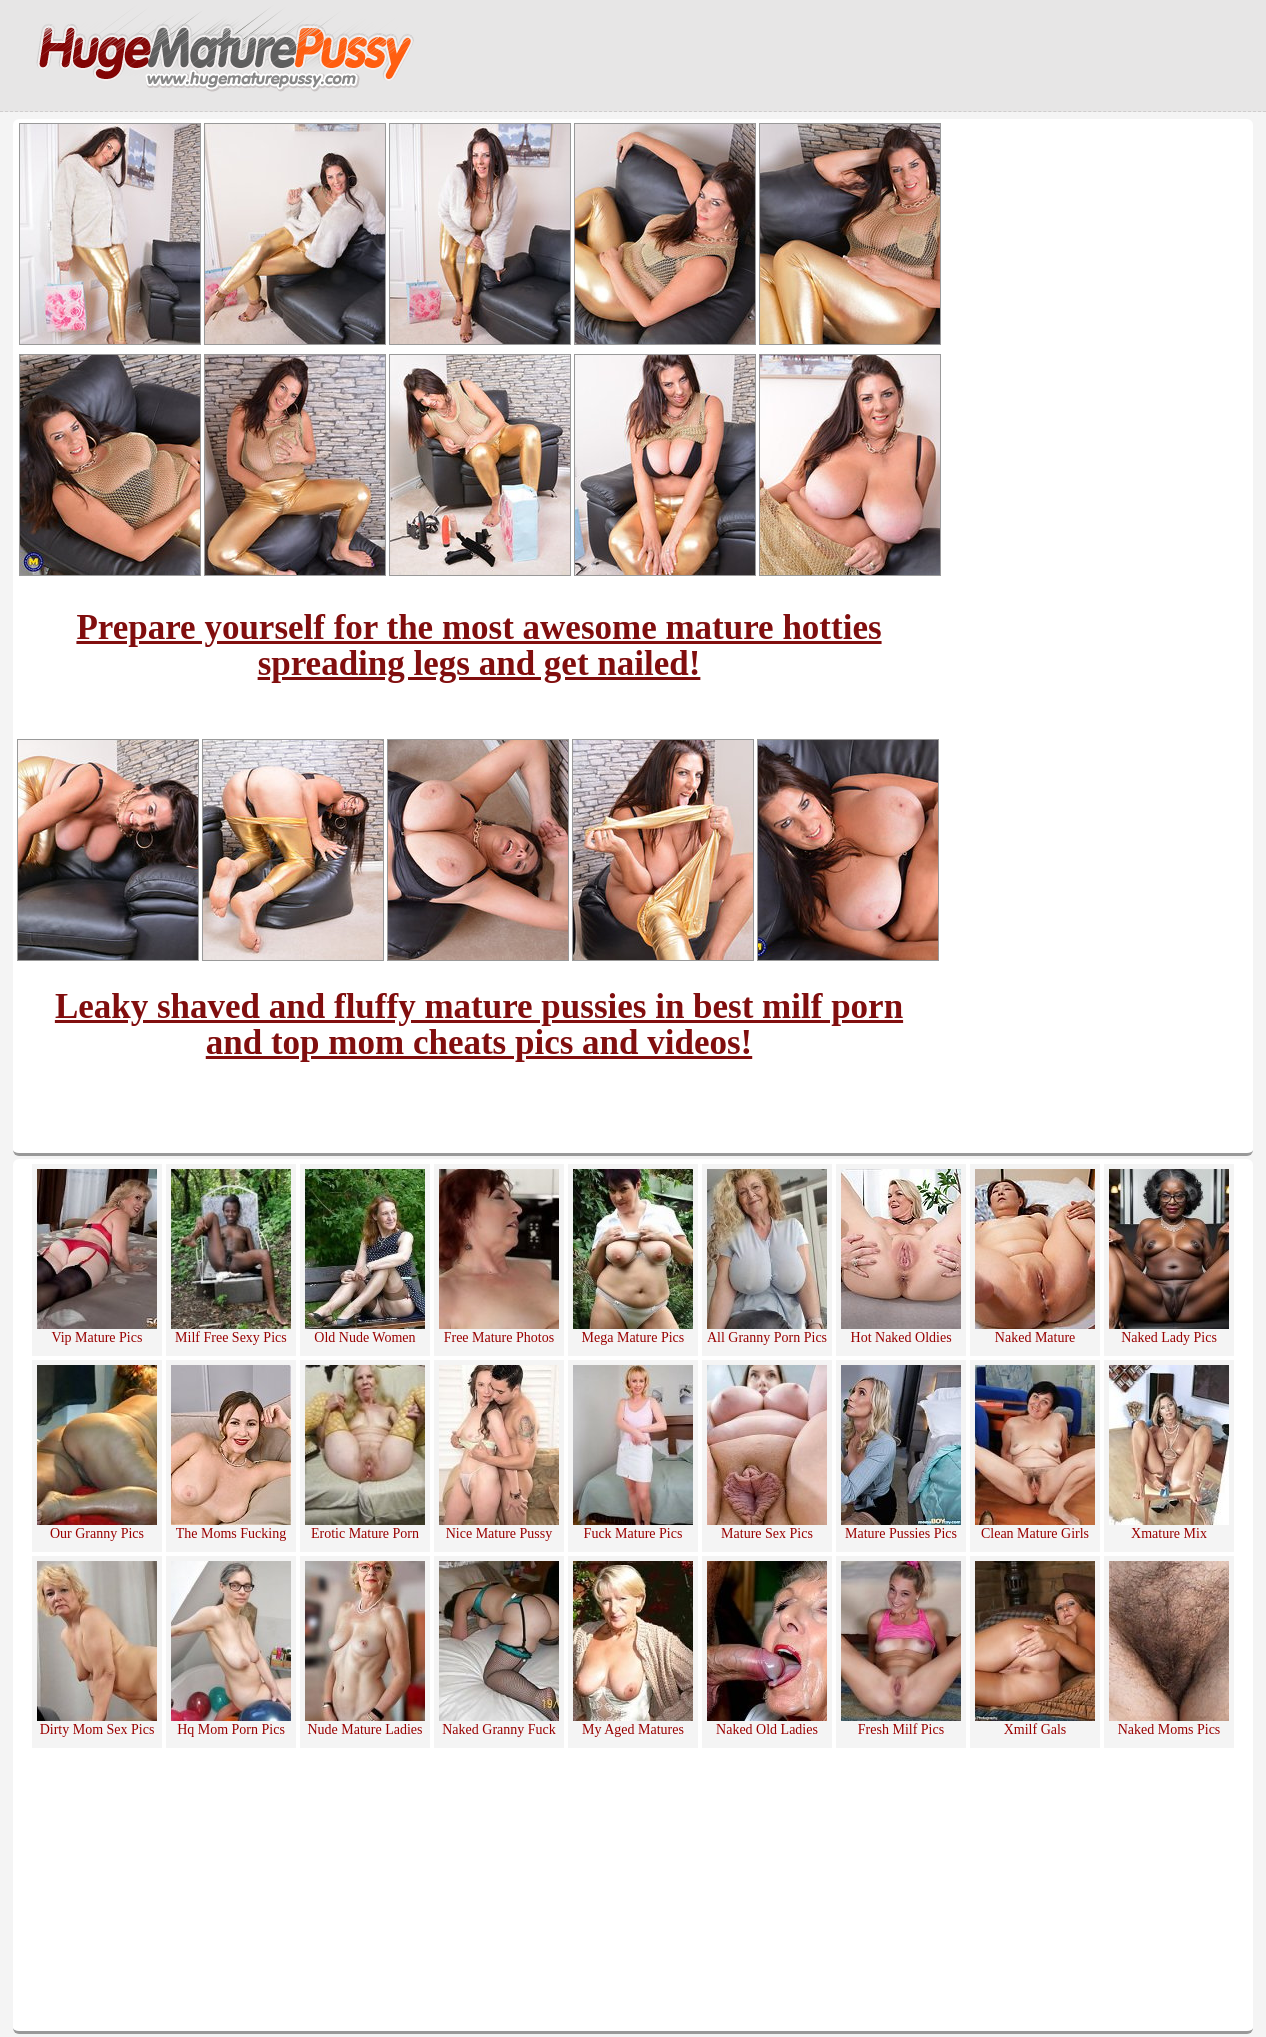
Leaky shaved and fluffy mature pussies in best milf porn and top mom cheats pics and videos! (479, 1024)
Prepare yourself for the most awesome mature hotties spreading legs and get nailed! (478, 645)
